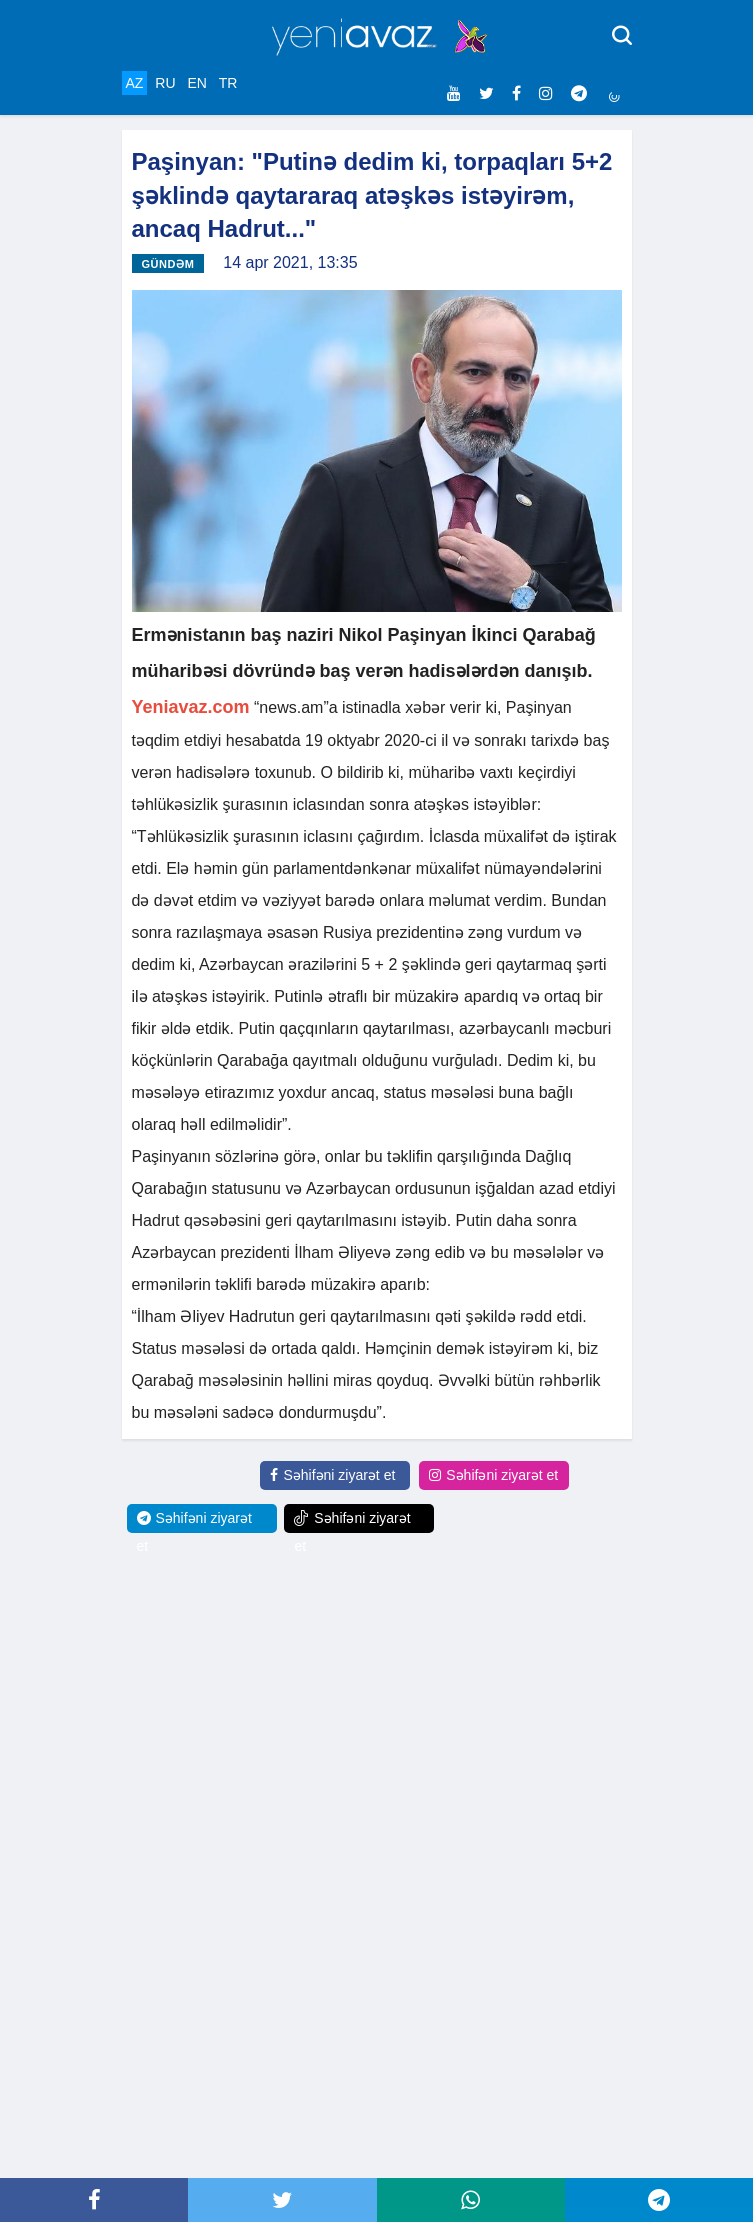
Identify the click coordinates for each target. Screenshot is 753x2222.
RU (165, 83)
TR (228, 83)
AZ (135, 83)
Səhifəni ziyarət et (332, 1475)
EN (196, 83)
